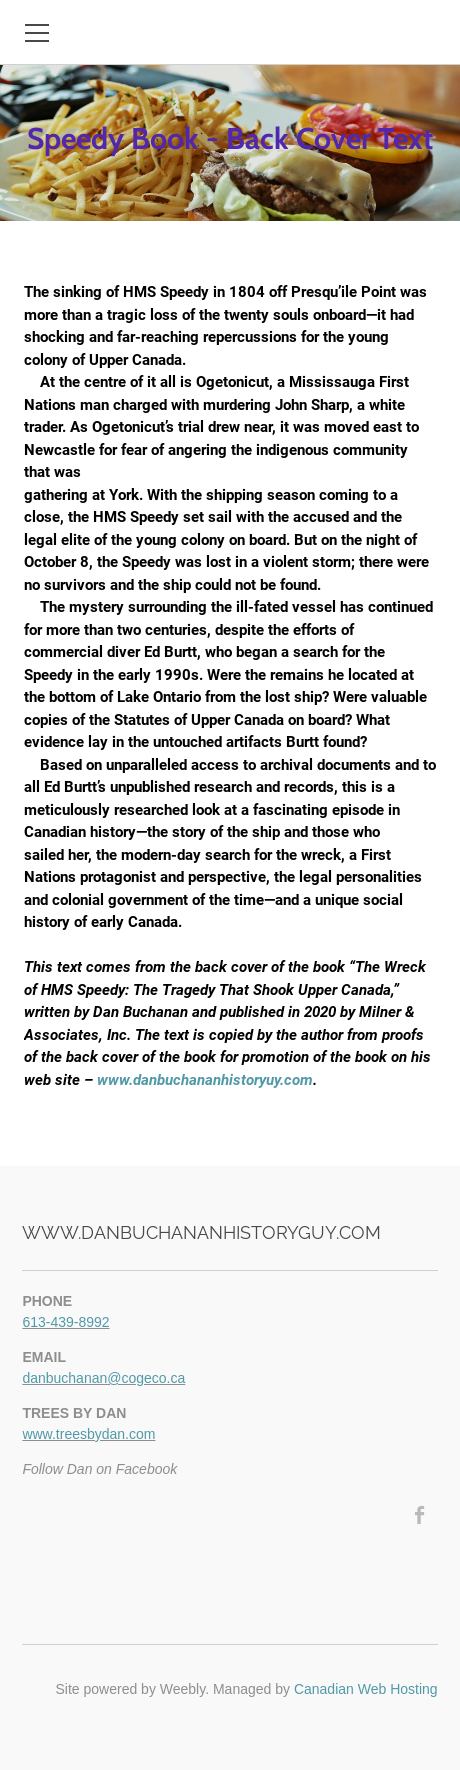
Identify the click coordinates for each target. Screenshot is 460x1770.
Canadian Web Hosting (366, 1689)
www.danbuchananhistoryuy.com (205, 1080)
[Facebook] (420, 1515)
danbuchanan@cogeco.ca (103, 1378)
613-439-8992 (65, 1322)
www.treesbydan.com (88, 1434)
